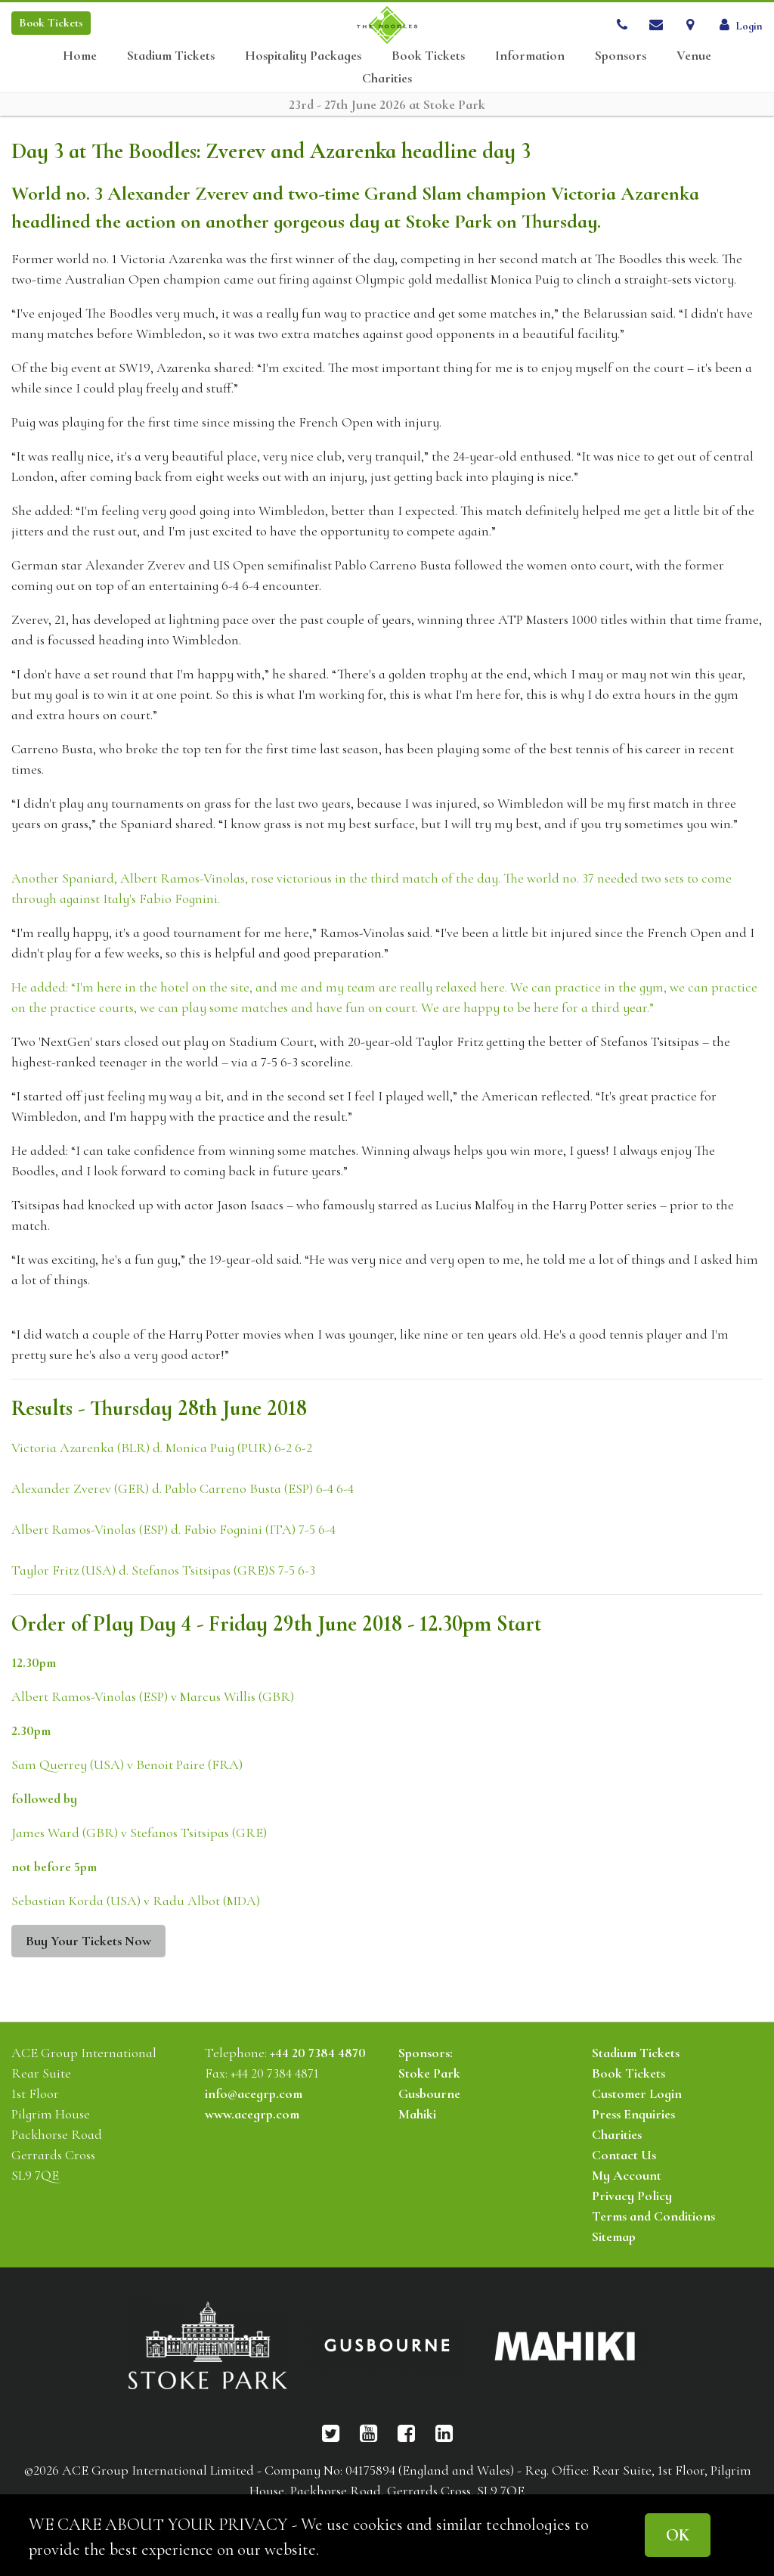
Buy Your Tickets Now (88, 1940)
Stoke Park (429, 2073)
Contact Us (624, 2154)
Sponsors (620, 56)
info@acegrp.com (253, 2093)
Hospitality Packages (303, 56)
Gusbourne (429, 2093)
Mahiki (417, 2114)
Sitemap (614, 2236)
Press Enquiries (633, 2114)
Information (530, 56)
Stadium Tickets (171, 56)
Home (80, 56)
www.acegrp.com (252, 2114)
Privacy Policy (632, 2195)
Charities (387, 78)
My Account (626, 2175)
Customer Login (637, 2093)
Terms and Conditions (653, 2216)
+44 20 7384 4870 (318, 2052)
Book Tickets (428, 56)
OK (677, 2535)
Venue (693, 56)
